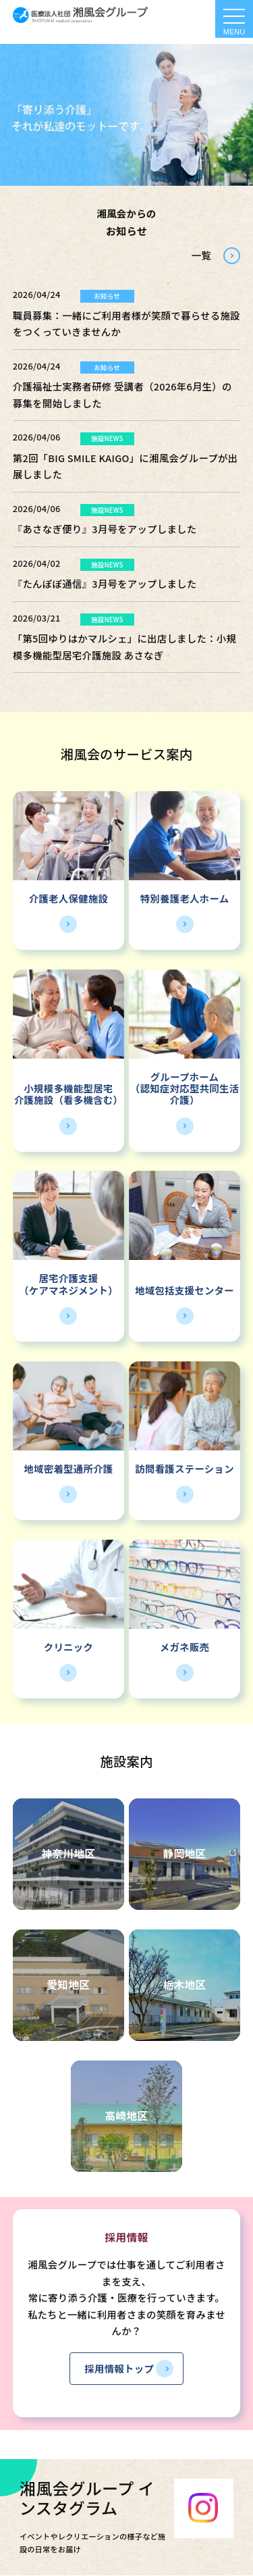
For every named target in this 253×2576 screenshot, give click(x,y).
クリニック (68, 1647)
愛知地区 (68, 1984)
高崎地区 (126, 2115)
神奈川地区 (68, 1853)
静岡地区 (184, 1853)
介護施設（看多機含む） (68, 1099)
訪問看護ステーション (184, 1468)
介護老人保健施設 (68, 898)
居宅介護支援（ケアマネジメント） (68, 1283)
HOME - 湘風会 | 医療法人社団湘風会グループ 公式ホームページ (80, 15)
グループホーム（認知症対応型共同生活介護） (184, 1088)
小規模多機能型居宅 (68, 1088)
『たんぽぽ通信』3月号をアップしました (105, 583)
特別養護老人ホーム (184, 898)
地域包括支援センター (184, 1290)
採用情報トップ (119, 2368)
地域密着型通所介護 (68, 1468)
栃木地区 (184, 1984)
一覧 (201, 255)
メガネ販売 (184, 1647)
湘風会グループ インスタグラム (87, 2497)
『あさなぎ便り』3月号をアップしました (105, 529)
